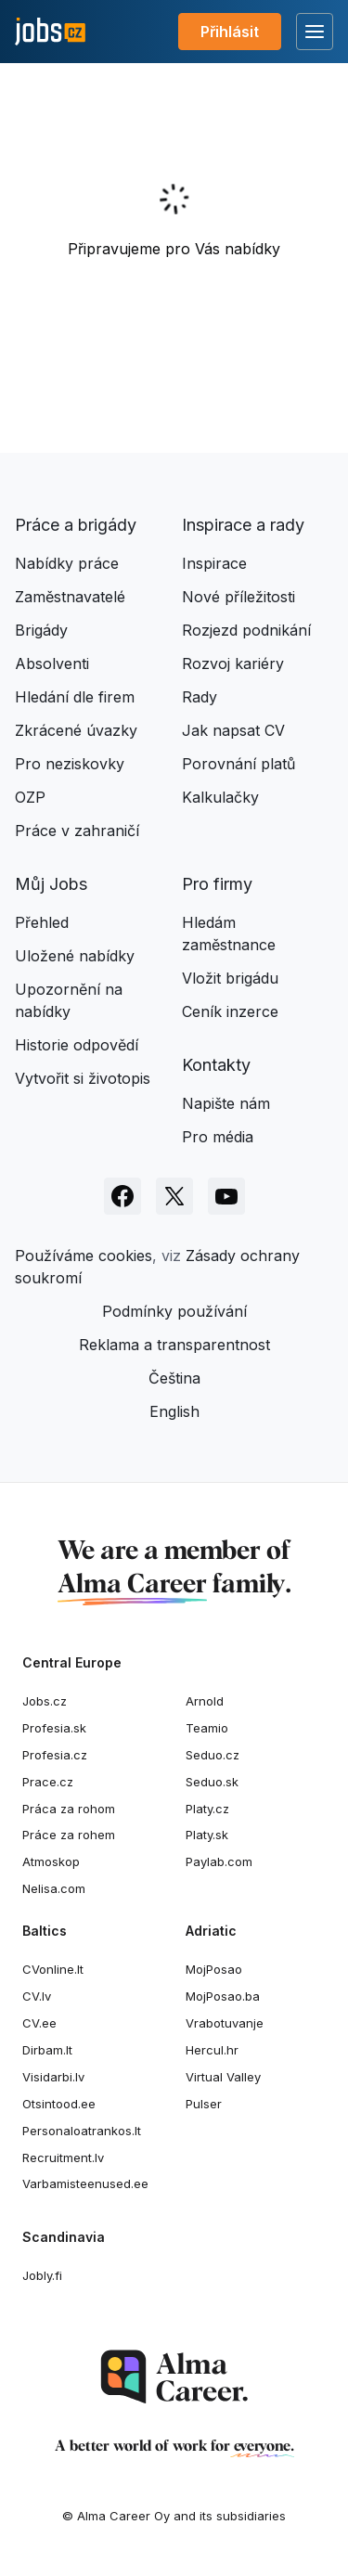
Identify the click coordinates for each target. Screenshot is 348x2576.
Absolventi (52, 663)
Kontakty (216, 1065)
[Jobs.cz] (50, 32)
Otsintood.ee (59, 2103)
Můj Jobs (51, 884)
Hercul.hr (212, 2049)
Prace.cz (47, 1781)
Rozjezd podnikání (246, 630)
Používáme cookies (83, 1255)
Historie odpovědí (76, 1045)
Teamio (207, 1727)
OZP (30, 797)
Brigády (41, 630)
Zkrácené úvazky (76, 730)
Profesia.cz (54, 1754)
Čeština (174, 1378)
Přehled (42, 922)
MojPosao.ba (223, 1996)
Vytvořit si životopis (82, 1078)
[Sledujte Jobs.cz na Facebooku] (122, 1196)
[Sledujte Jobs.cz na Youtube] (226, 1196)
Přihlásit (229, 31)
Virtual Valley (223, 2076)
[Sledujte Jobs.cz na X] (174, 1196)
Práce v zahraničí (77, 830)
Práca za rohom (68, 1808)
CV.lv (36, 1996)
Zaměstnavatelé (70, 596)
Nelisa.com (53, 1888)
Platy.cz (207, 1808)
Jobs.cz (44, 1701)
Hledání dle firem (75, 697)
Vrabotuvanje (225, 2023)
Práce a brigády (75, 525)
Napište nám (226, 1103)
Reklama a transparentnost (174, 1344)
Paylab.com (219, 1861)
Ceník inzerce (230, 1011)
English (174, 1411)
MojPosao (214, 1969)
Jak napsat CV (233, 730)
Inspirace (214, 563)
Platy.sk (207, 1834)
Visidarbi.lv (53, 2076)
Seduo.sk (212, 1781)
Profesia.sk (54, 1727)
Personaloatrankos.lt (81, 2130)
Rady (199, 697)
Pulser (204, 2103)
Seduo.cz (212, 1754)
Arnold (205, 1701)
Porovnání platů (238, 763)
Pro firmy (217, 884)
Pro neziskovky (69, 763)
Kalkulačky (220, 797)
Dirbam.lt (47, 2049)
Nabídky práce (67, 563)
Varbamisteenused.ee (85, 2183)
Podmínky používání (174, 1311)
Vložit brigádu (230, 978)
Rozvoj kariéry (233, 663)
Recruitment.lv (63, 2157)
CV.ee (39, 2023)
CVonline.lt (53, 1969)
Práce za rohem (68, 1834)
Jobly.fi (42, 2275)
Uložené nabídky (75, 956)
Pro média (217, 1136)
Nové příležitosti (238, 596)
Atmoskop (51, 1861)
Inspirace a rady (243, 525)
